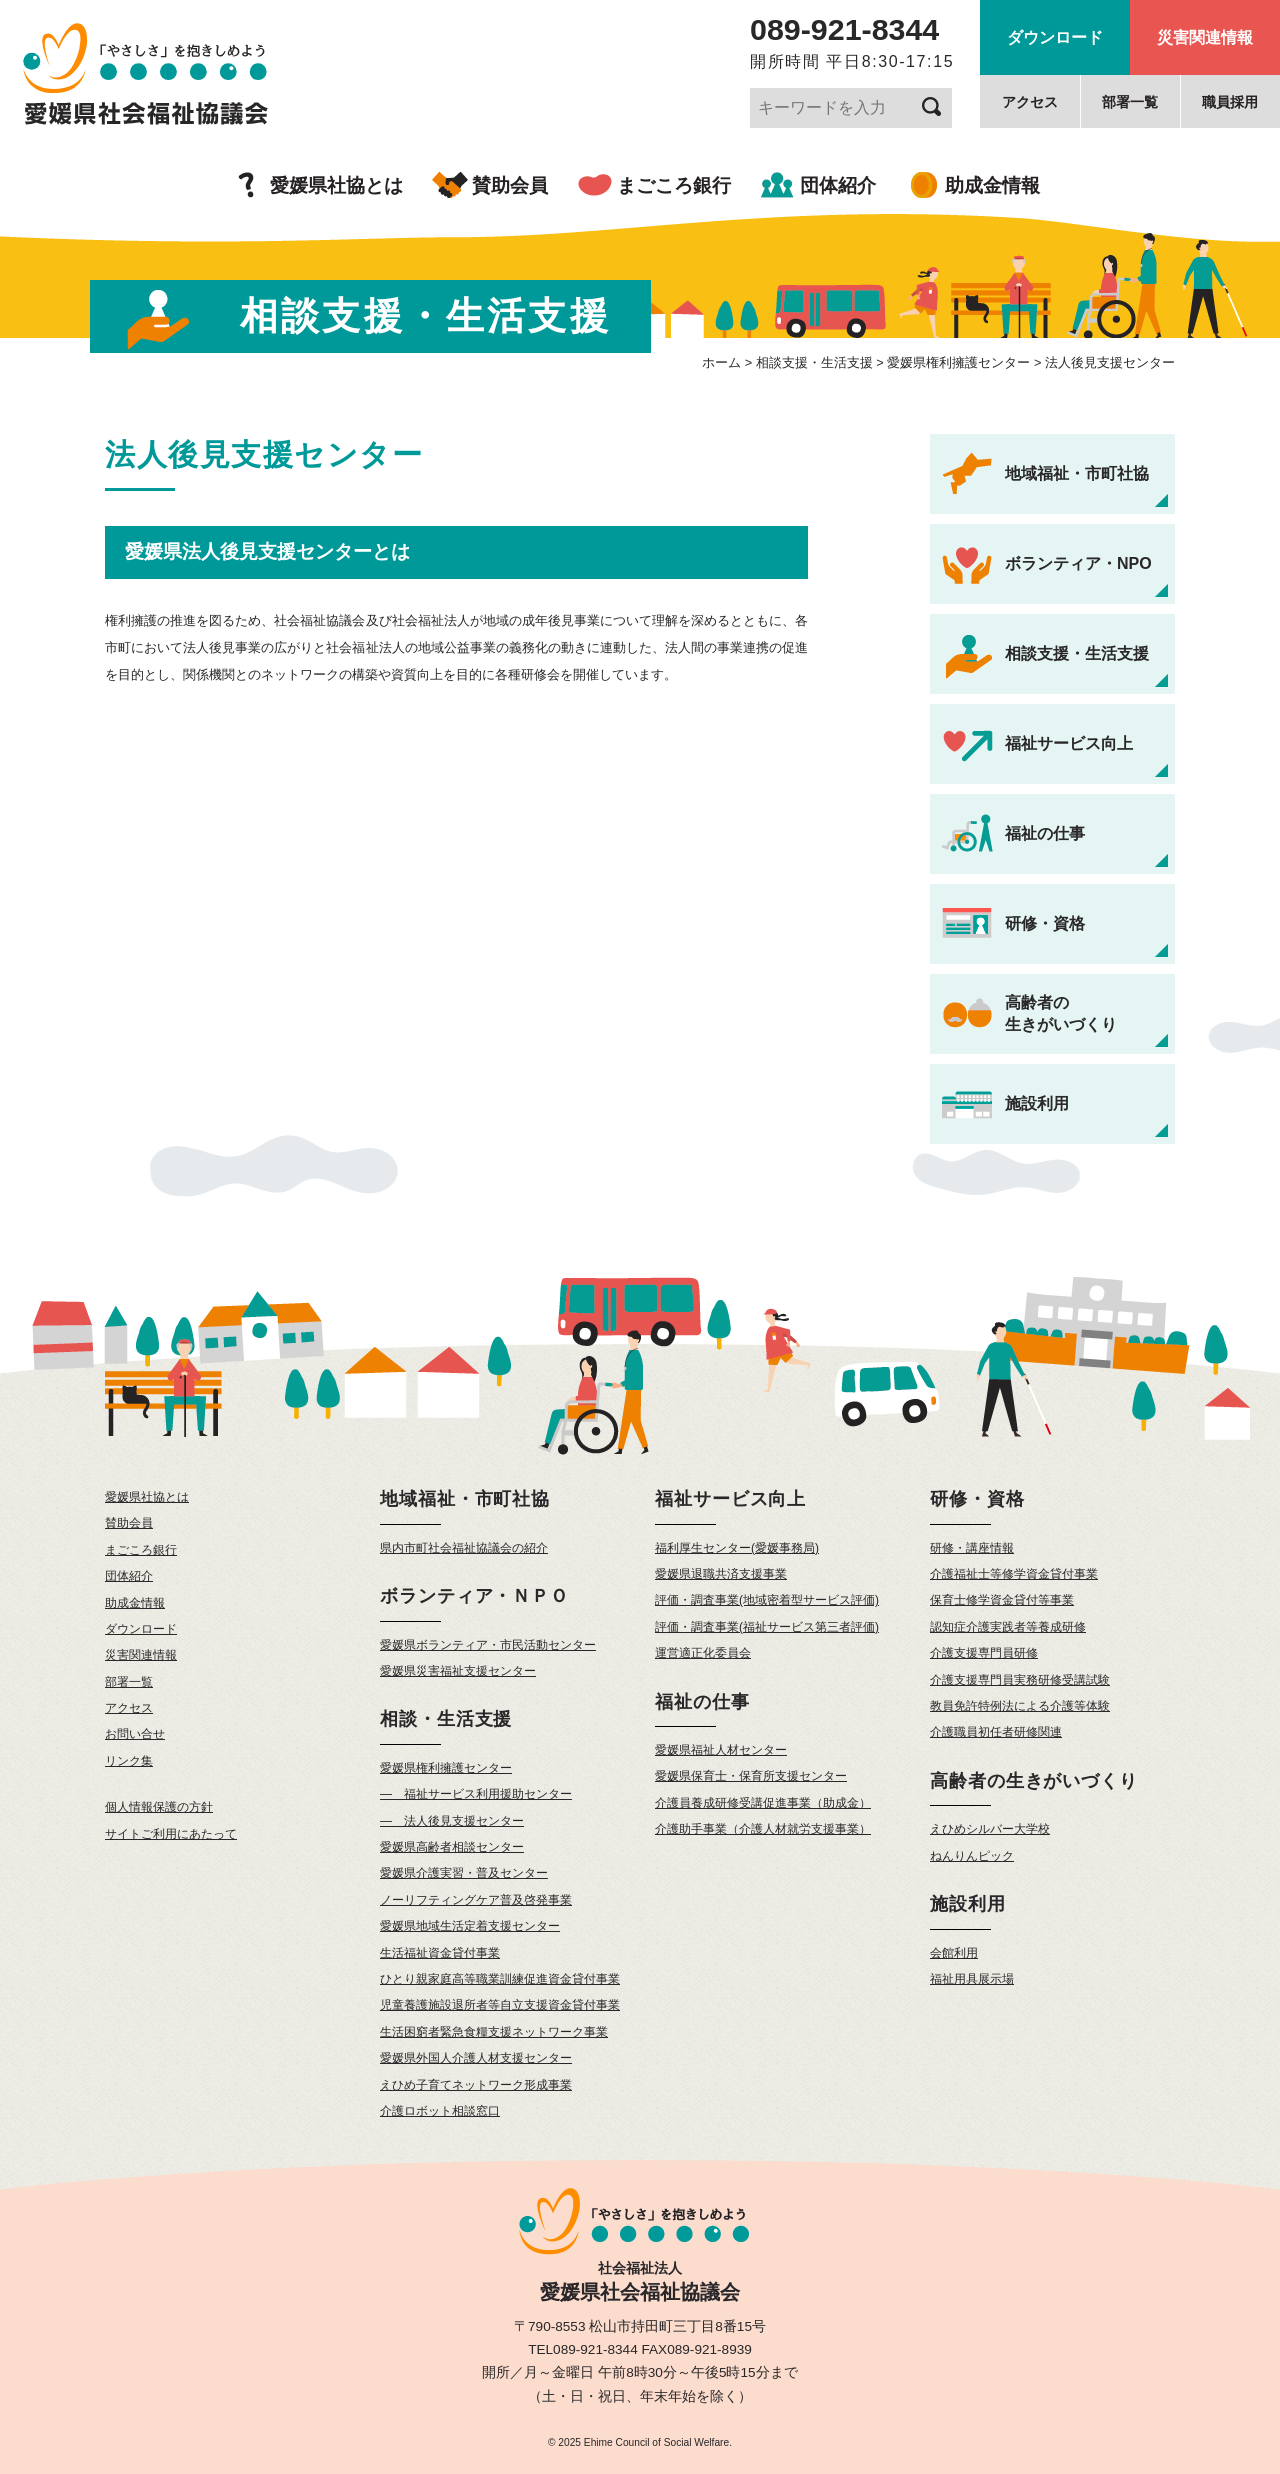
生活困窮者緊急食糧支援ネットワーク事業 (494, 2032)
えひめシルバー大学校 (990, 1829)
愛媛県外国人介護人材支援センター (476, 2058)
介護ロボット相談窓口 (440, 2111)
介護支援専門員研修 (984, 1653)
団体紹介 (838, 185)
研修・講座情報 (972, 1548)
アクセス (1030, 102)
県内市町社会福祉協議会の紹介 (464, 1548)
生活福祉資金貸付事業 (440, 1953)
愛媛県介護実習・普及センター (464, 1873)
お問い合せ (135, 1734)
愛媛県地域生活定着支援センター (470, 1926)
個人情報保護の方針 (159, 1807)
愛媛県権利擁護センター (446, 1768)
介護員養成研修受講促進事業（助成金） (763, 1803)
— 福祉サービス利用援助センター (476, 1794)
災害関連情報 (1205, 37)
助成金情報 (992, 185)
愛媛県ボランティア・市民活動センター (488, 1645)
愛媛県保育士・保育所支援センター (751, 1776)
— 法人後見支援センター (452, 1821)
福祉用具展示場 (972, 1979)
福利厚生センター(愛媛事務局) (737, 1548)
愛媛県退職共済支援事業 (721, 1574)
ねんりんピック (972, 1856)
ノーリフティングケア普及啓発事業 (476, 1900)
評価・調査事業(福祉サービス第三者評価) (767, 1627)
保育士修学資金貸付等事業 (1002, 1600)
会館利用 (954, 1953)
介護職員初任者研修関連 (996, 1732)
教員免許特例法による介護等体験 (1020, 1706)
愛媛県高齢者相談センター (452, 1847)
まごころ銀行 (674, 185)
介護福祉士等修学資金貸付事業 (1014, 1574)
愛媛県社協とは (336, 185)
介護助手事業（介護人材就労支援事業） (763, 1829)
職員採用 (1230, 102)
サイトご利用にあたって (171, 1834)
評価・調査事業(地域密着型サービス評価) (767, 1600)
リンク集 (129, 1761)
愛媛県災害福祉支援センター (458, 1671)
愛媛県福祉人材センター (721, 1750)
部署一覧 (1130, 102)
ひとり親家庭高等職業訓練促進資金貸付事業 (500, 1979)
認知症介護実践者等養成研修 (1008, 1627)
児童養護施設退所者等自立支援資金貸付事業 (500, 2005)
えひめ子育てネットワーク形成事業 (476, 2085)
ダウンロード (1055, 37)
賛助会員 (510, 185)
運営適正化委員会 (703, 1653)
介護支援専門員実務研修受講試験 (1020, 1680)
